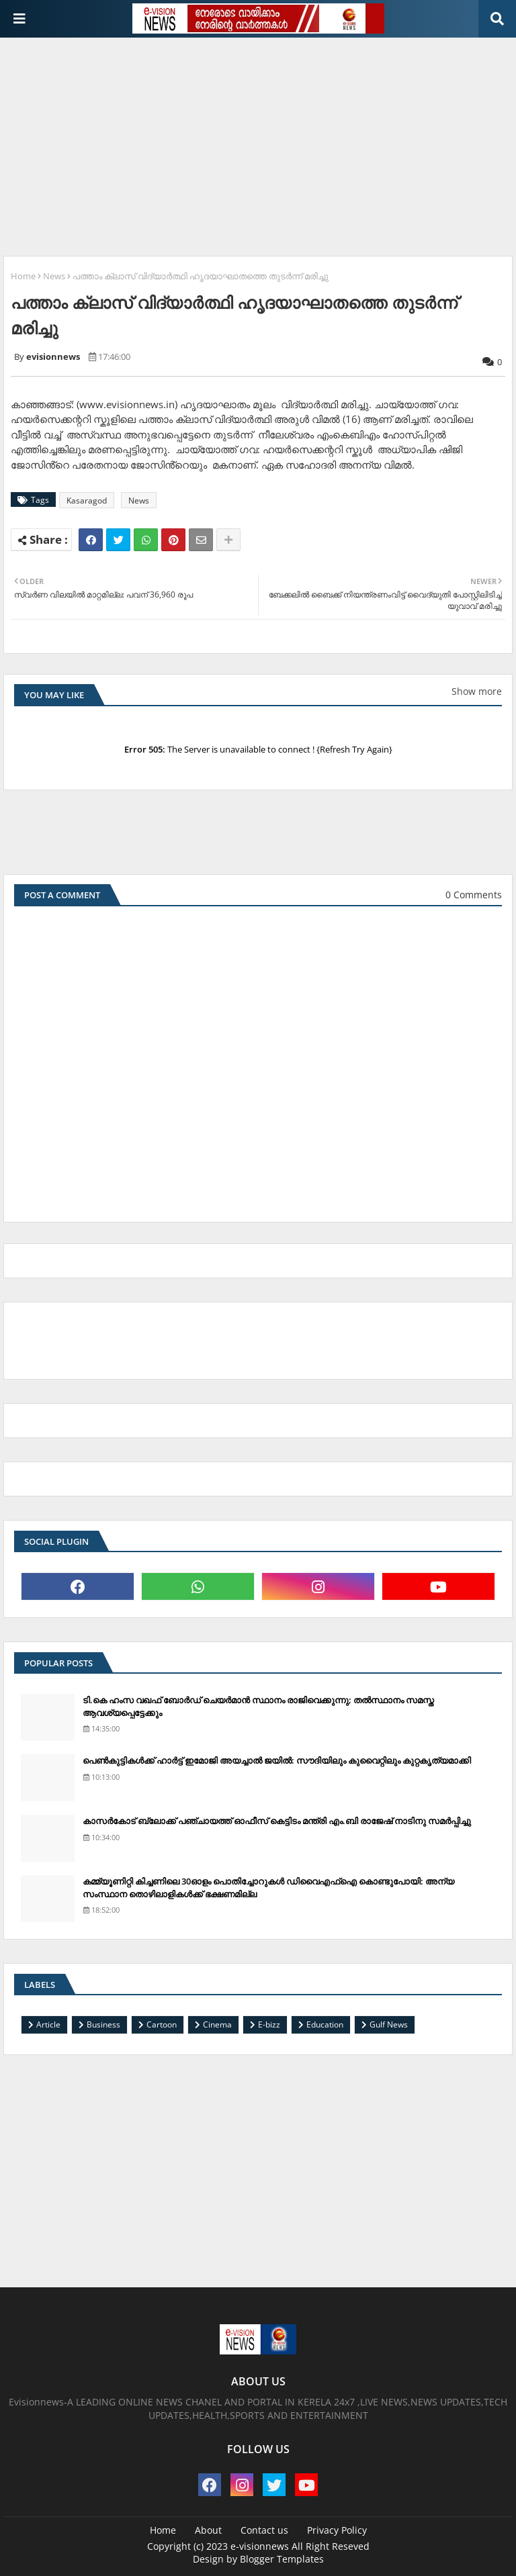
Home (23, 276)
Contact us (264, 2530)
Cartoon (161, 2024)
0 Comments (473, 894)
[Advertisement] (259, 142)
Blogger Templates (282, 2559)
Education (324, 2024)
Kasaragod (87, 500)
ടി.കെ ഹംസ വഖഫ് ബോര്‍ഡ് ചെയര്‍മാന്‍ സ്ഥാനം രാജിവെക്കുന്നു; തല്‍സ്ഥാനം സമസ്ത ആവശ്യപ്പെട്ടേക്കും (258, 1706)
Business (103, 2024)
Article (48, 2024)
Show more (477, 691)
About (208, 2530)
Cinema (217, 2024)
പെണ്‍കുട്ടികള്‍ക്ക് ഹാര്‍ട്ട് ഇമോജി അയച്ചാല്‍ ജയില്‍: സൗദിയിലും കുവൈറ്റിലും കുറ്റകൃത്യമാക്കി (277, 1760)
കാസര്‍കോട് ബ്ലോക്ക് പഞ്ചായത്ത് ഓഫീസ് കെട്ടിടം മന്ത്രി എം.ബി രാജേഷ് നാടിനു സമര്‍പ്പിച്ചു (277, 1821)
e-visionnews (259, 2546)
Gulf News (389, 2024)
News (54, 276)
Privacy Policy (337, 2530)
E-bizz (269, 2024)
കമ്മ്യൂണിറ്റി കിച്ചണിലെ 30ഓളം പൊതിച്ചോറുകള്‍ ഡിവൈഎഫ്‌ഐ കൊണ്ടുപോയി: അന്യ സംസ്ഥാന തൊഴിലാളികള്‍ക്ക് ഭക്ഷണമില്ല (268, 1887)
